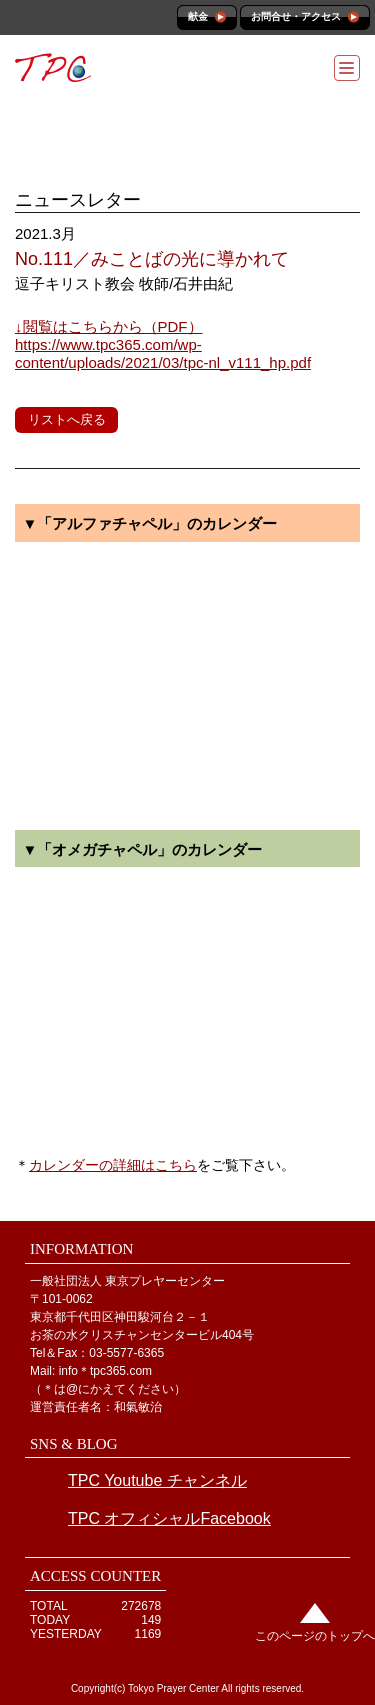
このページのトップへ (315, 1636)
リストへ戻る (67, 420)
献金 (198, 16)
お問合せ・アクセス (296, 16)
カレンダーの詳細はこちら (113, 1165)
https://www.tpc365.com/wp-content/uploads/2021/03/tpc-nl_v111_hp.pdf (163, 344)
